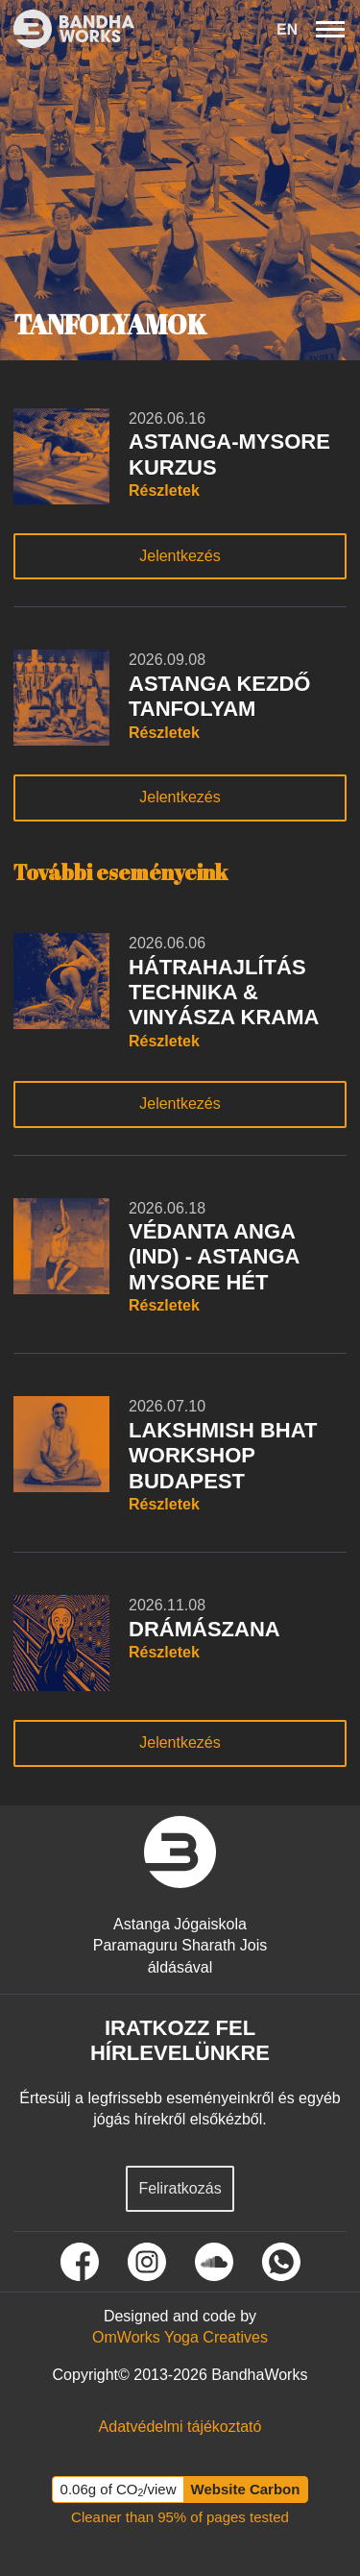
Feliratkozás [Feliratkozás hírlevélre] (179, 2188)
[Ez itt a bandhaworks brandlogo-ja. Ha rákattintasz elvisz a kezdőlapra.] (67, 29)
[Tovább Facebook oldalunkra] (79, 2262)
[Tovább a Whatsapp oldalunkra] (281, 2262)
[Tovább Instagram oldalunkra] (147, 2262)
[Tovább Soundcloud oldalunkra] (214, 2262)
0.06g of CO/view (118, 2489)
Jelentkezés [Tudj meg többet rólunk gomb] (180, 556)
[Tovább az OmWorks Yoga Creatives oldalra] (180, 2337)
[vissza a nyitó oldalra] (180, 1852)
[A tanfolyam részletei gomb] (238, 491)
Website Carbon (245, 2489)
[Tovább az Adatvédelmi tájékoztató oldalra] (180, 2427)
